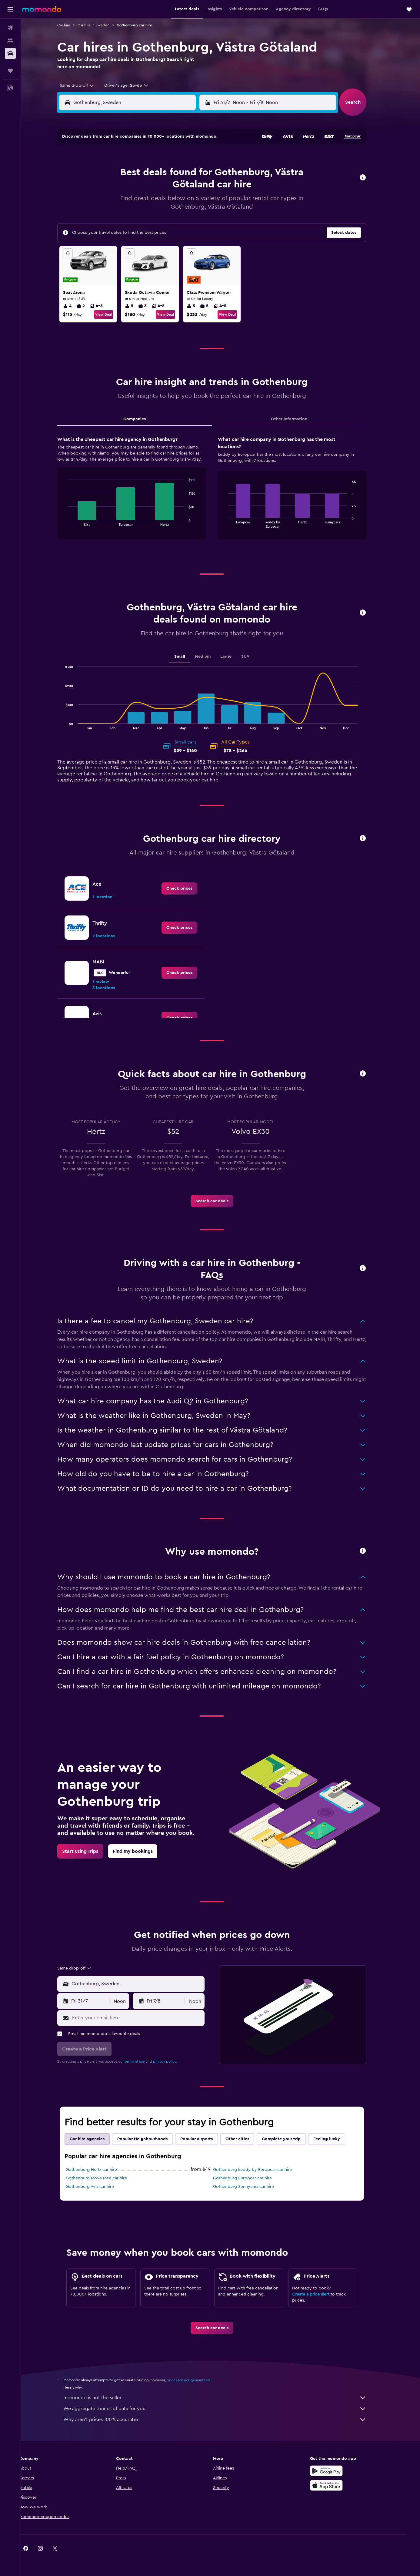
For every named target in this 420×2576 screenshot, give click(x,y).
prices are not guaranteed (197, 2380)
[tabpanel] (220, 494)
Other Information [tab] (298, 419)
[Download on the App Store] (337, 2485)
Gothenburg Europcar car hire (251, 2178)
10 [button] (170, 173)
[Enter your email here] (145, 2017)
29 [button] (142, 217)
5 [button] (200, 159)
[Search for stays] (10, 41)
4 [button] (185, 159)
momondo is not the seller (223, 2397)
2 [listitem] (89, 306)
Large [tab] (234, 656)
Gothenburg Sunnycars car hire (252, 2187)
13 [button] (113, 188)
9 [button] (156, 173)
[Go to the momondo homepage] (41, 9)
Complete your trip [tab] (290, 2139)
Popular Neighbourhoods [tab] (151, 2139)
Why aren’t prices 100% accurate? (223, 2419)
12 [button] (200, 173)
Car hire (72, 25)
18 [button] (185, 188)
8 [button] (142, 173)
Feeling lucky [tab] (335, 2139)
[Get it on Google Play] (337, 2470)
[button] (10, 9)
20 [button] (113, 202)
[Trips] (10, 71)
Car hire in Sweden (102, 25)
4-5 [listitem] (105, 306)
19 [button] (200, 188)
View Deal (112, 314)
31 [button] (171, 217)
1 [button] (142, 159)
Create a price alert (319, 2294)
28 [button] (127, 217)
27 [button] (112, 217)
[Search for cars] (10, 53)
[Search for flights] (10, 28)
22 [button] (142, 202)
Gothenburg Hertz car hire (100, 2170)
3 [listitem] (151, 306)
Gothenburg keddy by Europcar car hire (261, 2170)
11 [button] (185, 173)
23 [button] (156, 202)
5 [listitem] (138, 306)
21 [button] (127, 202)
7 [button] (127, 173)
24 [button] (171, 202)
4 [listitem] (76, 306)
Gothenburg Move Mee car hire (105, 2178)
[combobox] (83, 85)
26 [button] (200, 202)
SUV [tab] (254, 656)
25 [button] (185, 202)
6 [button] (113, 173)
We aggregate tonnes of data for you (223, 2408)
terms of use (143, 2061)
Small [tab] (188, 656)
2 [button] (156, 159)
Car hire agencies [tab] (95, 2139)
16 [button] (156, 188)
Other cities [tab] (246, 2139)
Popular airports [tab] (205, 2139)
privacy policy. (174, 2061)
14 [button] (127, 188)
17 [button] (171, 188)
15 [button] (142, 188)
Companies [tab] (143, 419)
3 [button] (171, 159)
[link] (188, 888)
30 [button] (156, 217)
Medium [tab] (211, 656)
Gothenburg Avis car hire (99, 2187)
